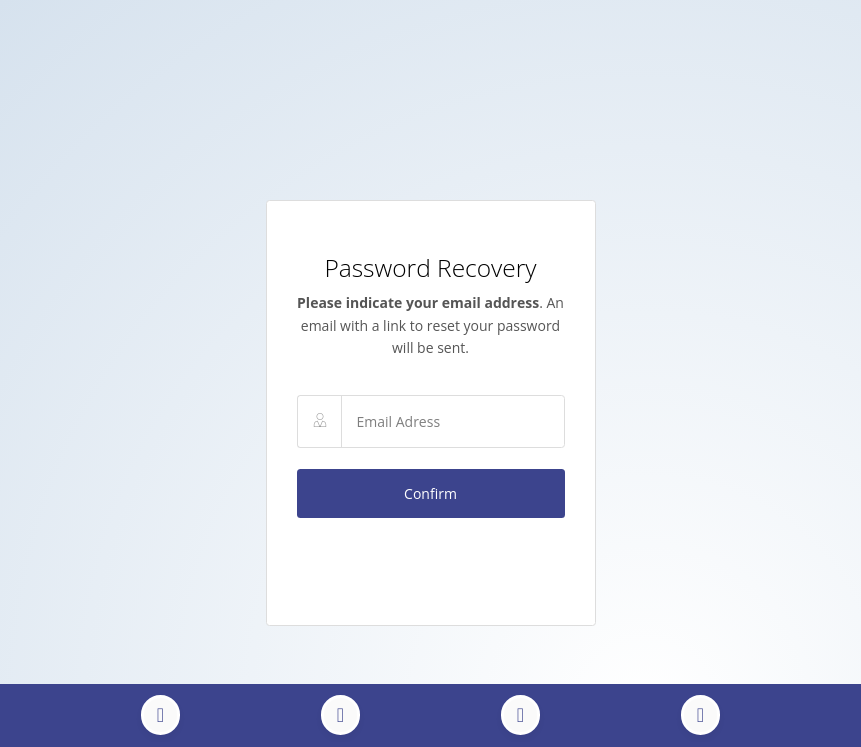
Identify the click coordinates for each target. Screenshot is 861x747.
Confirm (430, 493)
